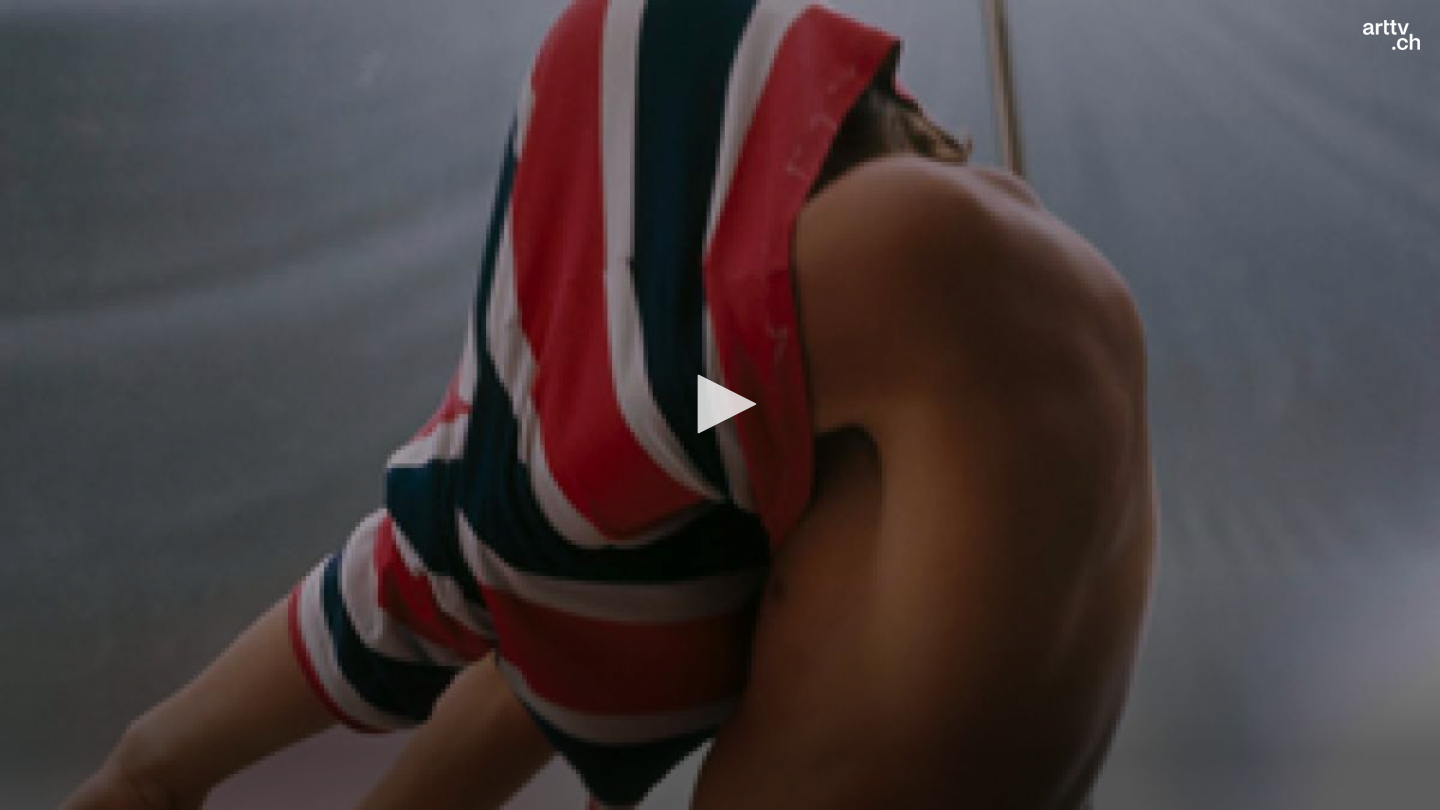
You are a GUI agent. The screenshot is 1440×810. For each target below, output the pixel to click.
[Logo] (1391, 35)
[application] (720, 405)
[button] (720, 404)
